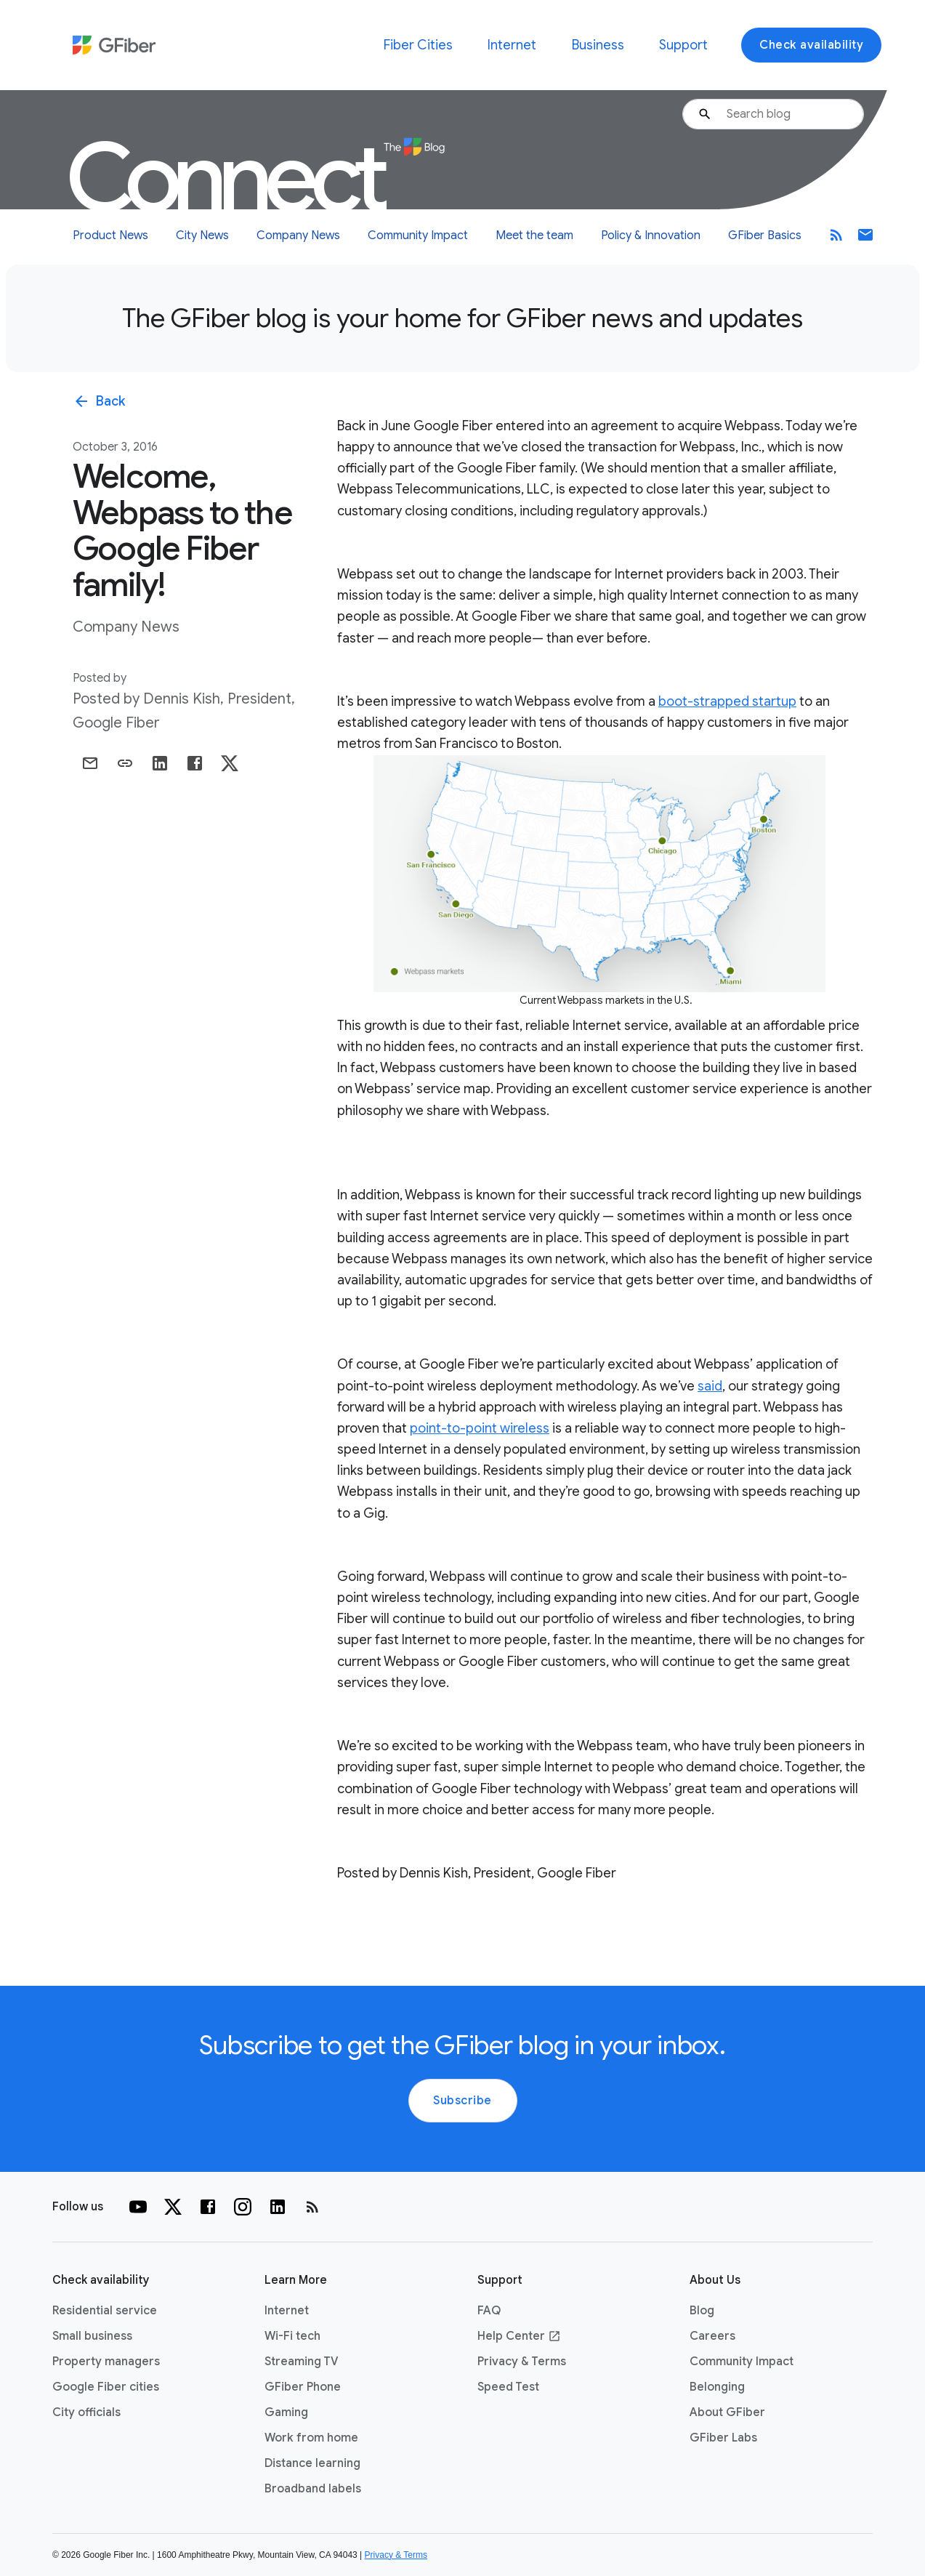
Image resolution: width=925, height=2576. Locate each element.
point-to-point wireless (479, 1428)
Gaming (286, 2412)
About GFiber (727, 2412)
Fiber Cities (418, 45)
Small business (92, 2336)
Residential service (104, 2310)
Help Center (519, 2336)
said (710, 1386)
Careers (712, 2336)
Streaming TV (301, 2361)
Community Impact (418, 235)
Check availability (811, 45)
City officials (86, 2412)
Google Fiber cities (105, 2387)
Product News (110, 235)
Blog (702, 2310)
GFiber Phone (302, 2387)
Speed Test (508, 2387)
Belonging (717, 2387)
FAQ (489, 2310)
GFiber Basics (764, 235)
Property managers (106, 2361)
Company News (298, 235)
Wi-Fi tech (292, 2336)
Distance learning (312, 2463)
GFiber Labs (723, 2438)
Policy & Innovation (650, 235)
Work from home (311, 2438)
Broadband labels (312, 2489)
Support (683, 45)
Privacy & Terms (521, 2361)
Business (598, 45)
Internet (512, 45)
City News (202, 235)
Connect (255, 178)
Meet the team (534, 235)
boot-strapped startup (727, 701)
